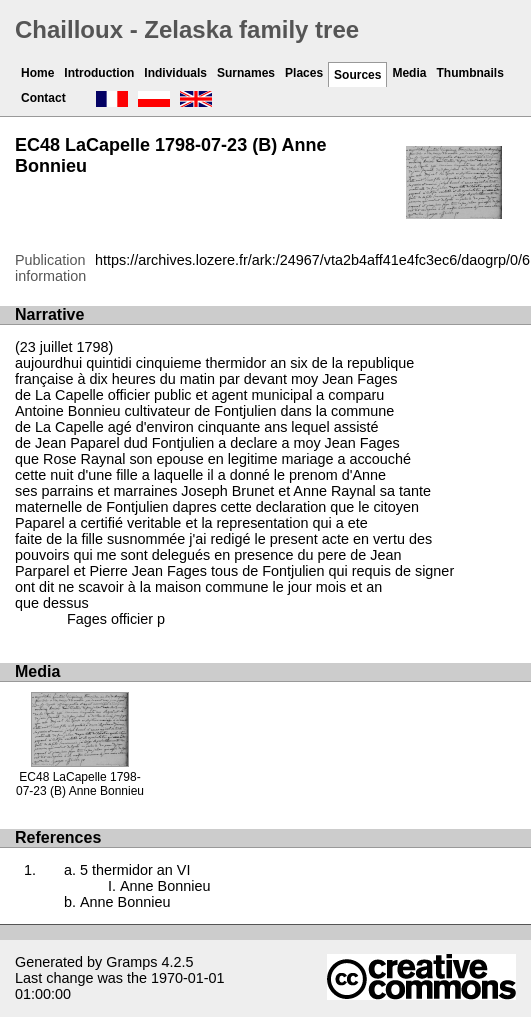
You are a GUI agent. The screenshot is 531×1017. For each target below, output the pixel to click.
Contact (43, 98)
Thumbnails (469, 73)
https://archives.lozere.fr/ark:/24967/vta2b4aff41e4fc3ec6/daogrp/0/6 (312, 260)
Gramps (131, 962)
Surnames (246, 73)
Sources (357, 75)
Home (37, 73)
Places (304, 73)
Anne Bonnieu (165, 886)
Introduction (99, 73)
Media (409, 73)
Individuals (175, 73)
